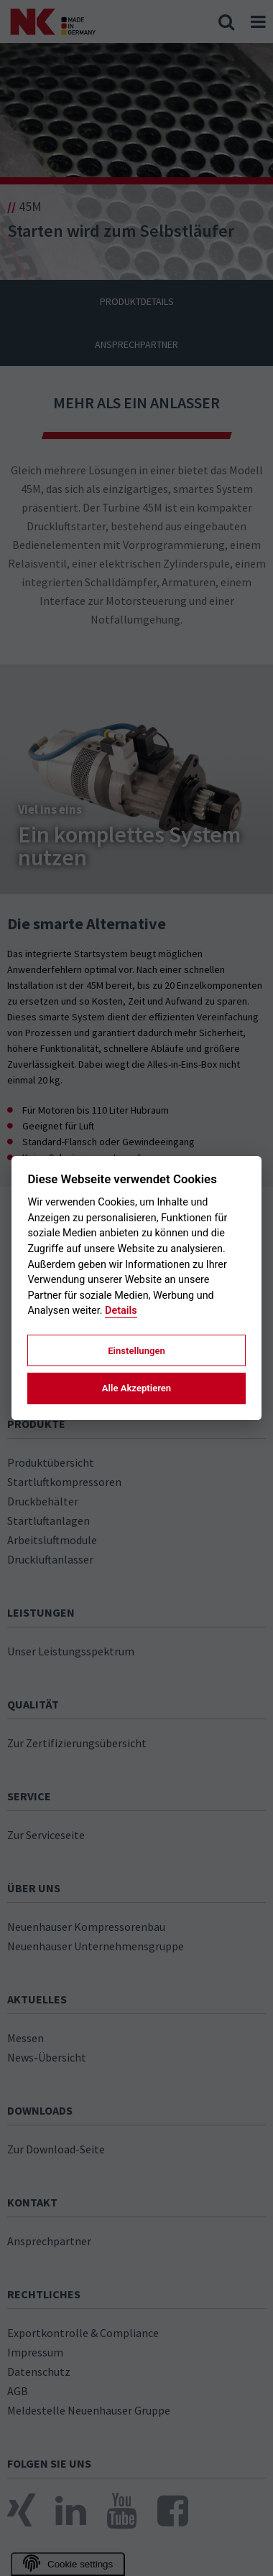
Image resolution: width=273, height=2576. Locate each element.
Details (121, 1311)
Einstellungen (136, 1350)
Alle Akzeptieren (136, 1388)
